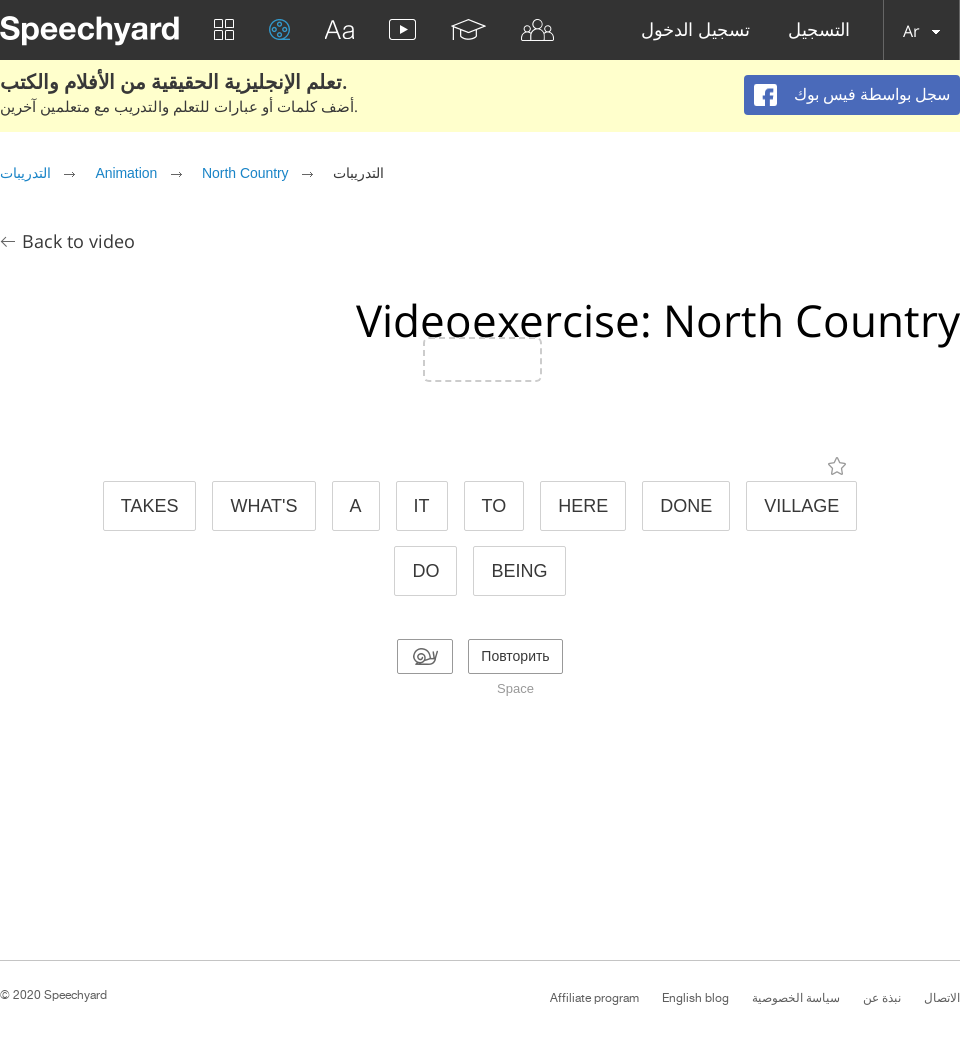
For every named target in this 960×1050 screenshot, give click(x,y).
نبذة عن (882, 998)
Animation (126, 173)
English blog (695, 998)
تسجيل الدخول (695, 30)
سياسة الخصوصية (796, 998)
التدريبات (25, 173)
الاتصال (942, 998)
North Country (245, 173)
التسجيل (819, 30)
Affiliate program (594, 998)
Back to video (78, 241)
